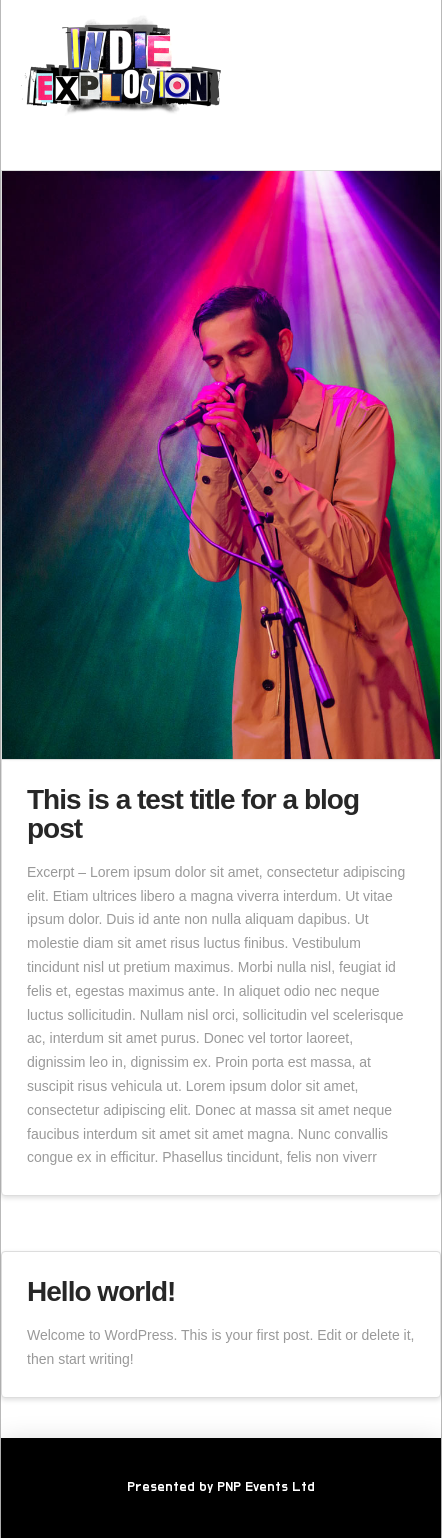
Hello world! (101, 1291)
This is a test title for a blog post (193, 814)
